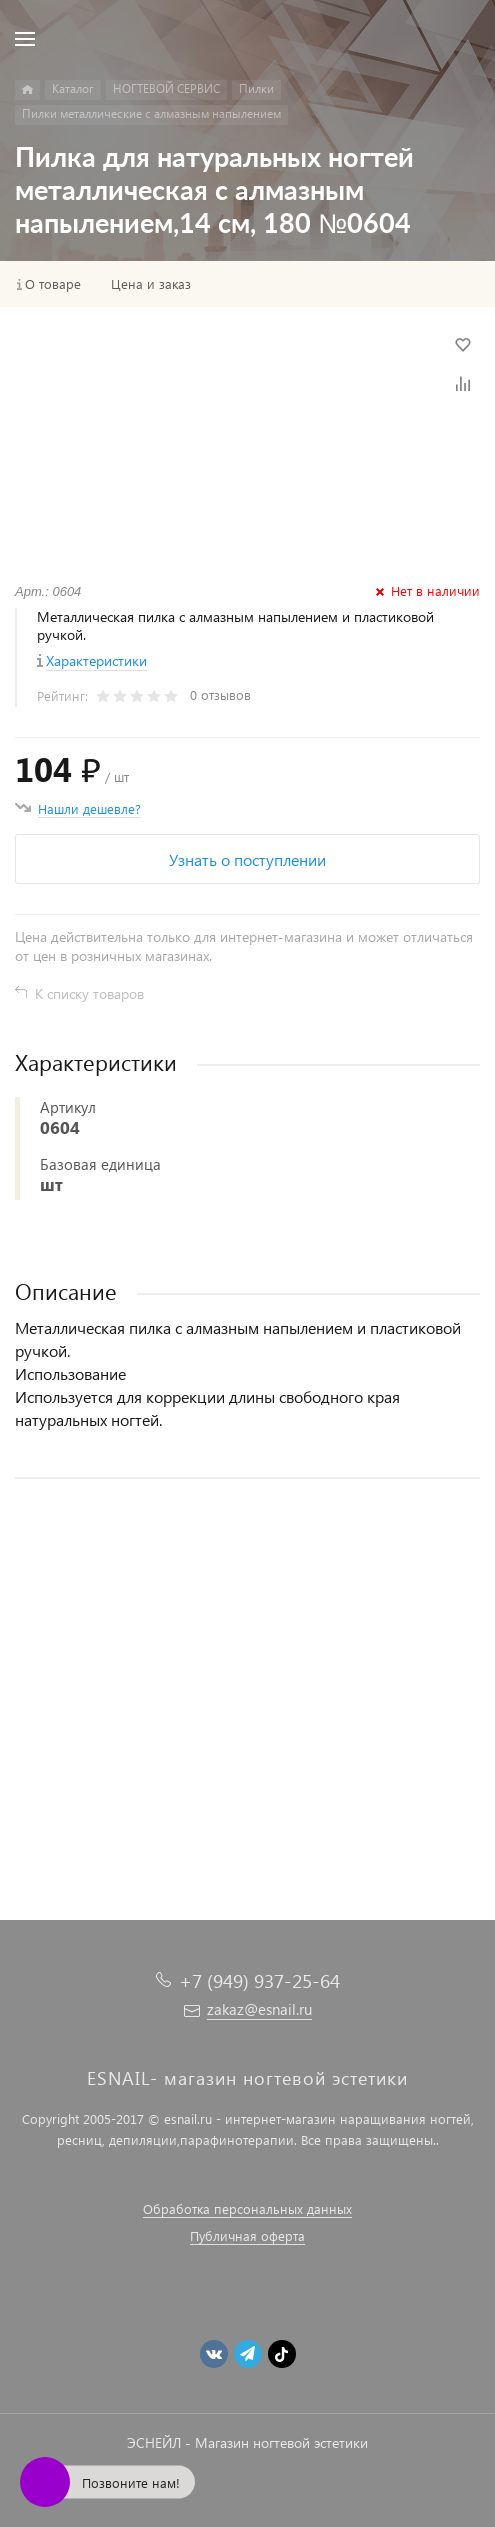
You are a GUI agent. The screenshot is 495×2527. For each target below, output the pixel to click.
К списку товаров (89, 993)
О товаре (53, 284)
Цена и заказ (151, 284)
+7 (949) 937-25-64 (259, 1980)
